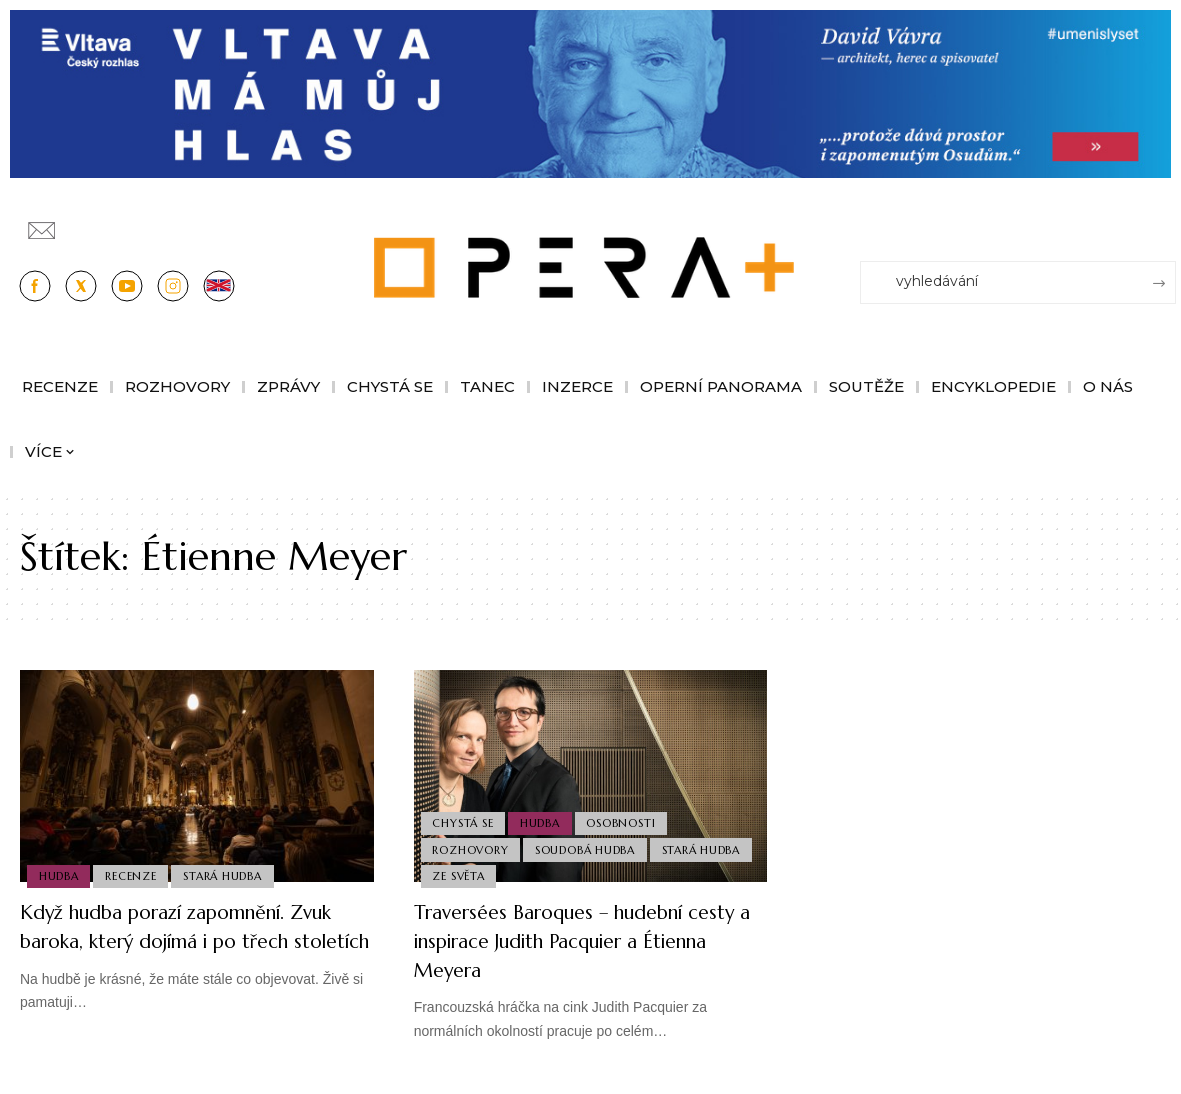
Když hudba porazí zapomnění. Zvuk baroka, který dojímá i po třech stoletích (179, 940)
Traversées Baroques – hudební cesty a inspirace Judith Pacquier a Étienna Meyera (588, 940)
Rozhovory (472, 845)
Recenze (134, 875)
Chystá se (464, 816)
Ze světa (460, 875)
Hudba (60, 875)
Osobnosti (627, 816)
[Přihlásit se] (1165, 221)
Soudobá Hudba (589, 845)
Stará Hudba (229, 875)
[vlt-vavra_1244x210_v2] (590, 92)
